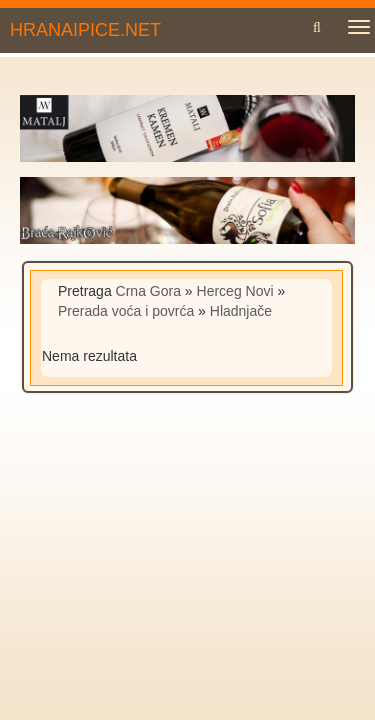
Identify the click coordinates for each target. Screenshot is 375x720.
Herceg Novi (235, 291)
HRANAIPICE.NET (85, 30)
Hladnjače (241, 311)
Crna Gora (148, 291)
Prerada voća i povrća (126, 311)
